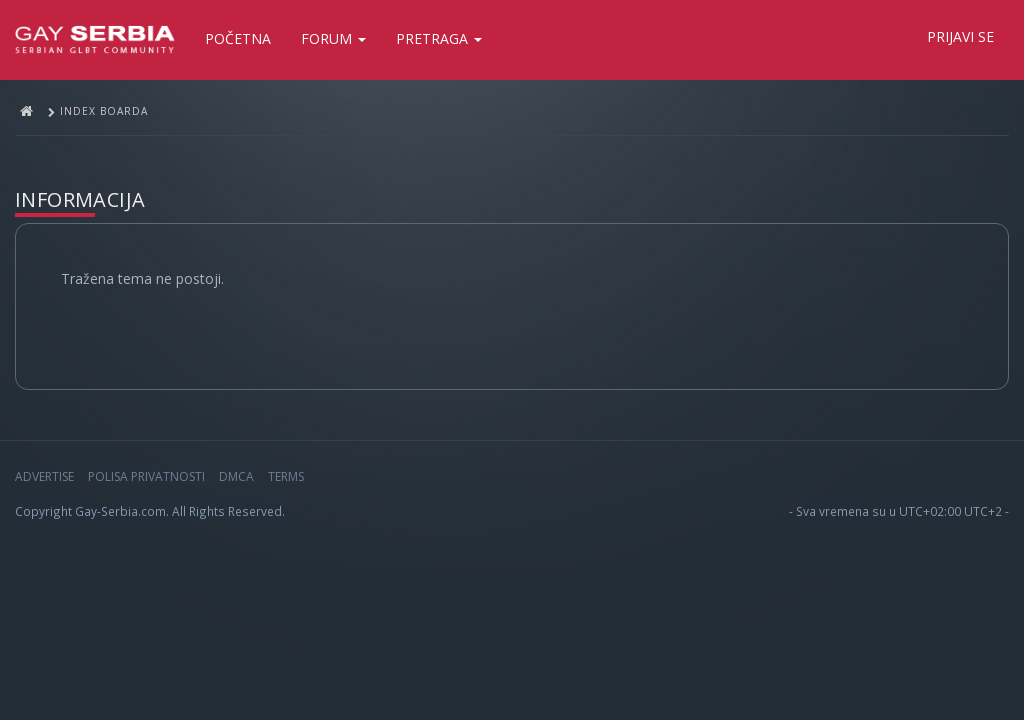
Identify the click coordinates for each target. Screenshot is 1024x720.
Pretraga (439, 38)
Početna (238, 38)
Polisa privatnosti (146, 476)
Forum (333, 38)
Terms (286, 476)
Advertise (44, 476)
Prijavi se (960, 36)
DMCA (236, 476)
